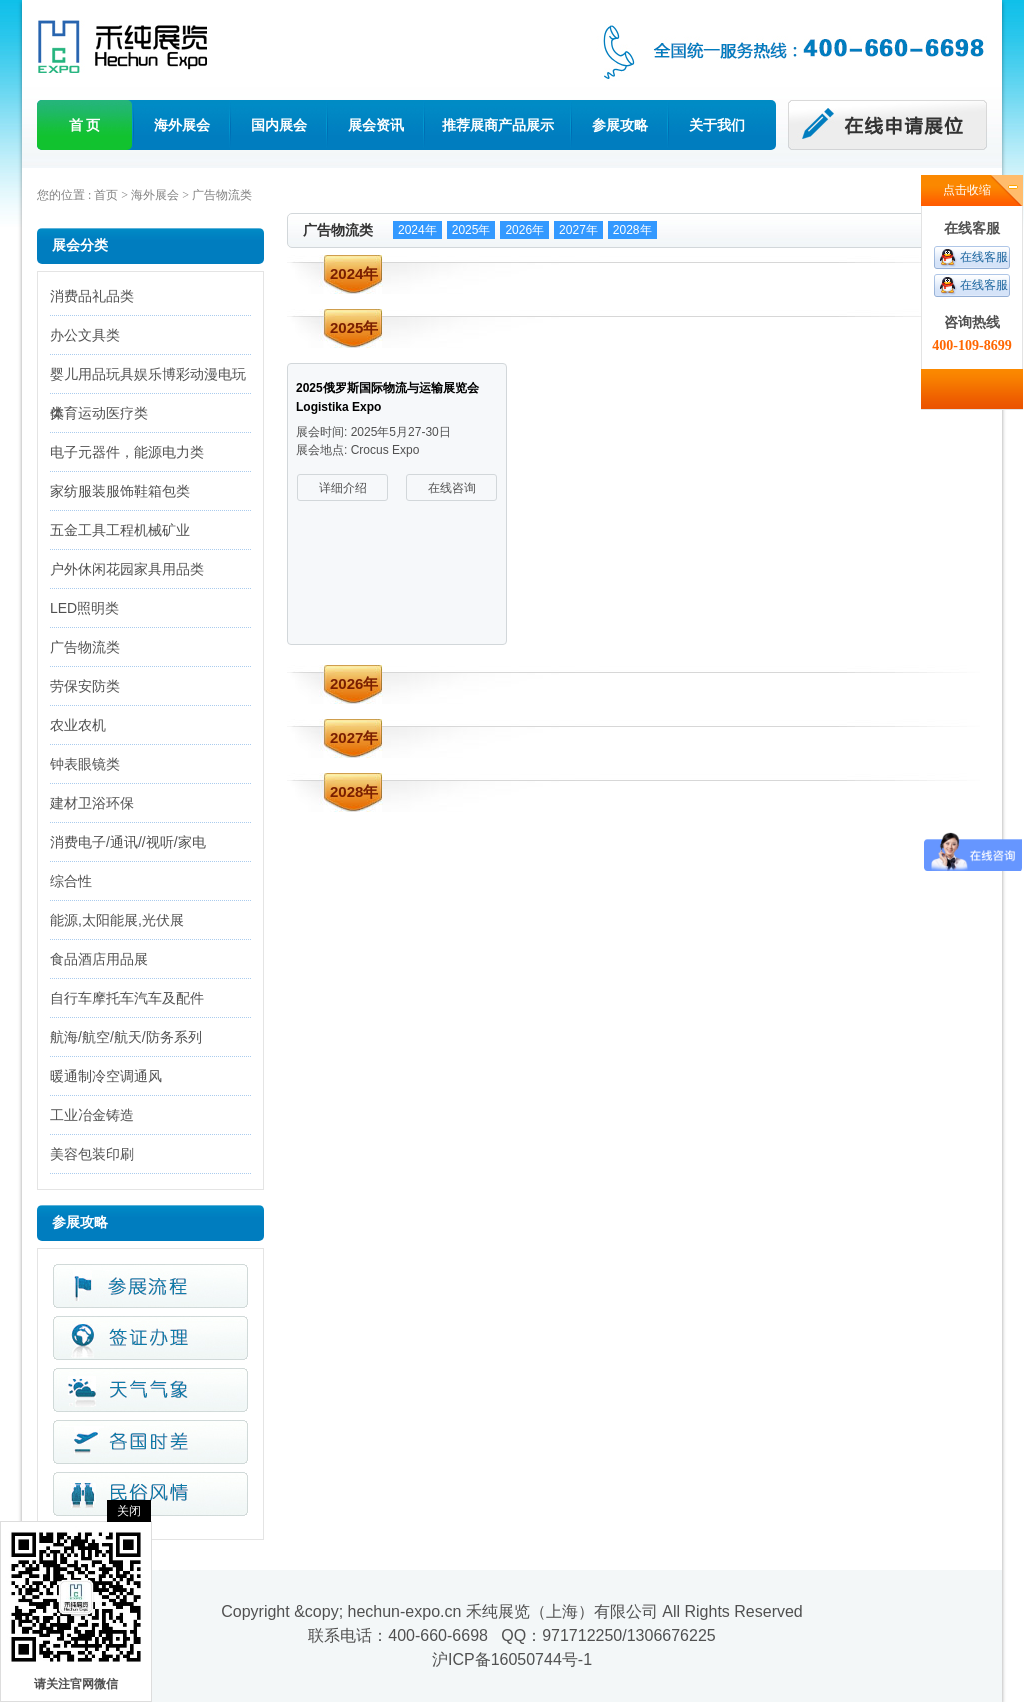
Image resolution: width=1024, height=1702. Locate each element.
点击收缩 (967, 190)
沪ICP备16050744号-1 (512, 1659)
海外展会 (182, 125)
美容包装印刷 (92, 1154)
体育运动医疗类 (99, 413)
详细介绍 (343, 488)
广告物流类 (222, 195)
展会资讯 (376, 125)
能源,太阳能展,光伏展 (117, 920)
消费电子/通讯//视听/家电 (128, 842)
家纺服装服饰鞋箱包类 (120, 491)
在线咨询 (452, 488)
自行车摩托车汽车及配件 (127, 998)
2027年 (578, 230)
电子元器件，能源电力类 (127, 452)
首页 (106, 195)
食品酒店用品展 (99, 959)
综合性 (71, 881)
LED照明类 (84, 608)
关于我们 (717, 125)
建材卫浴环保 (92, 803)
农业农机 (78, 725)
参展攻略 (620, 125)
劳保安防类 (85, 686)
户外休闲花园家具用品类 (127, 569)
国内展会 (279, 125)
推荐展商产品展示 (498, 125)
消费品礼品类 (92, 296)
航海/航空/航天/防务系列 (126, 1037)
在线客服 (984, 257)
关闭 (129, 1511)
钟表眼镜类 (85, 764)
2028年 (632, 230)
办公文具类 (85, 335)
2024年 (417, 230)
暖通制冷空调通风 (106, 1076)
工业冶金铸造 (92, 1115)
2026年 (524, 230)
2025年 (471, 230)
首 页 (85, 125)
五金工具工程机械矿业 (120, 530)
